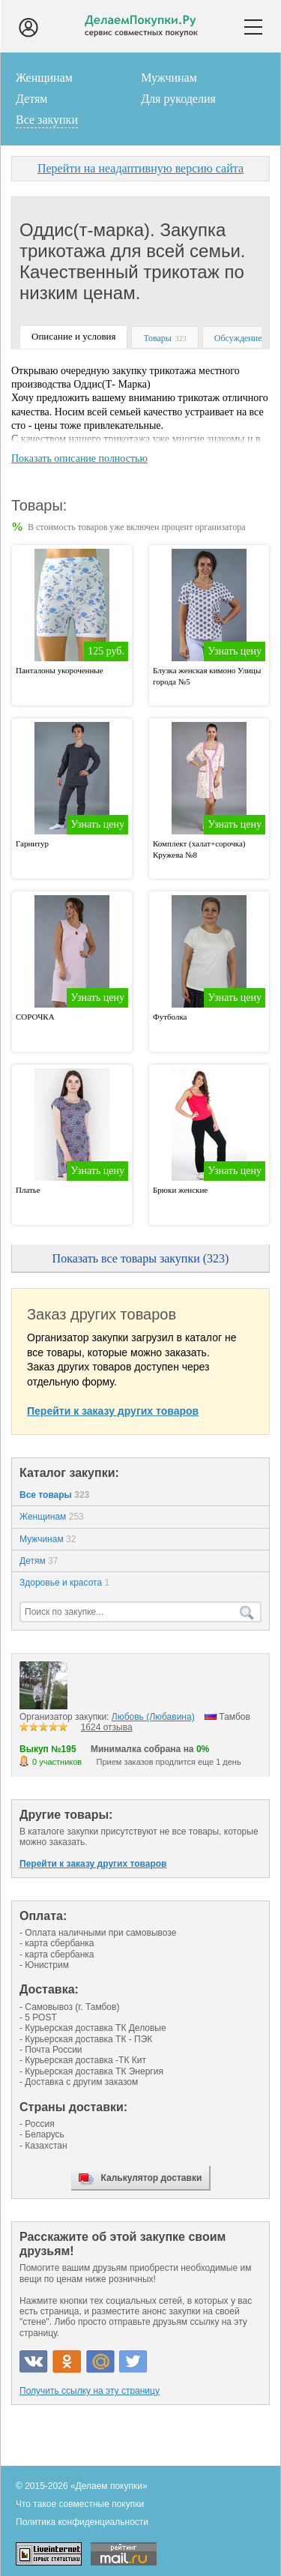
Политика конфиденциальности (82, 2522)
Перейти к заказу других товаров (113, 1411)
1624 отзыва (107, 1727)
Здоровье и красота (64, 1582)
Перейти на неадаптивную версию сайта (140, 168)
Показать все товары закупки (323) (140, 1258)
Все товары (54, 1495)
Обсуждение (238, 338)
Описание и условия (73, 336)
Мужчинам (169, 77)
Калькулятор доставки (151, 2178)
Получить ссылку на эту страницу (89, 2391)
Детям (31, 98)
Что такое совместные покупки (80, 2504)
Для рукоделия (178, 98)
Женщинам (44, 77)
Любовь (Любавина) (153, 1717)
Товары (157, 338)
